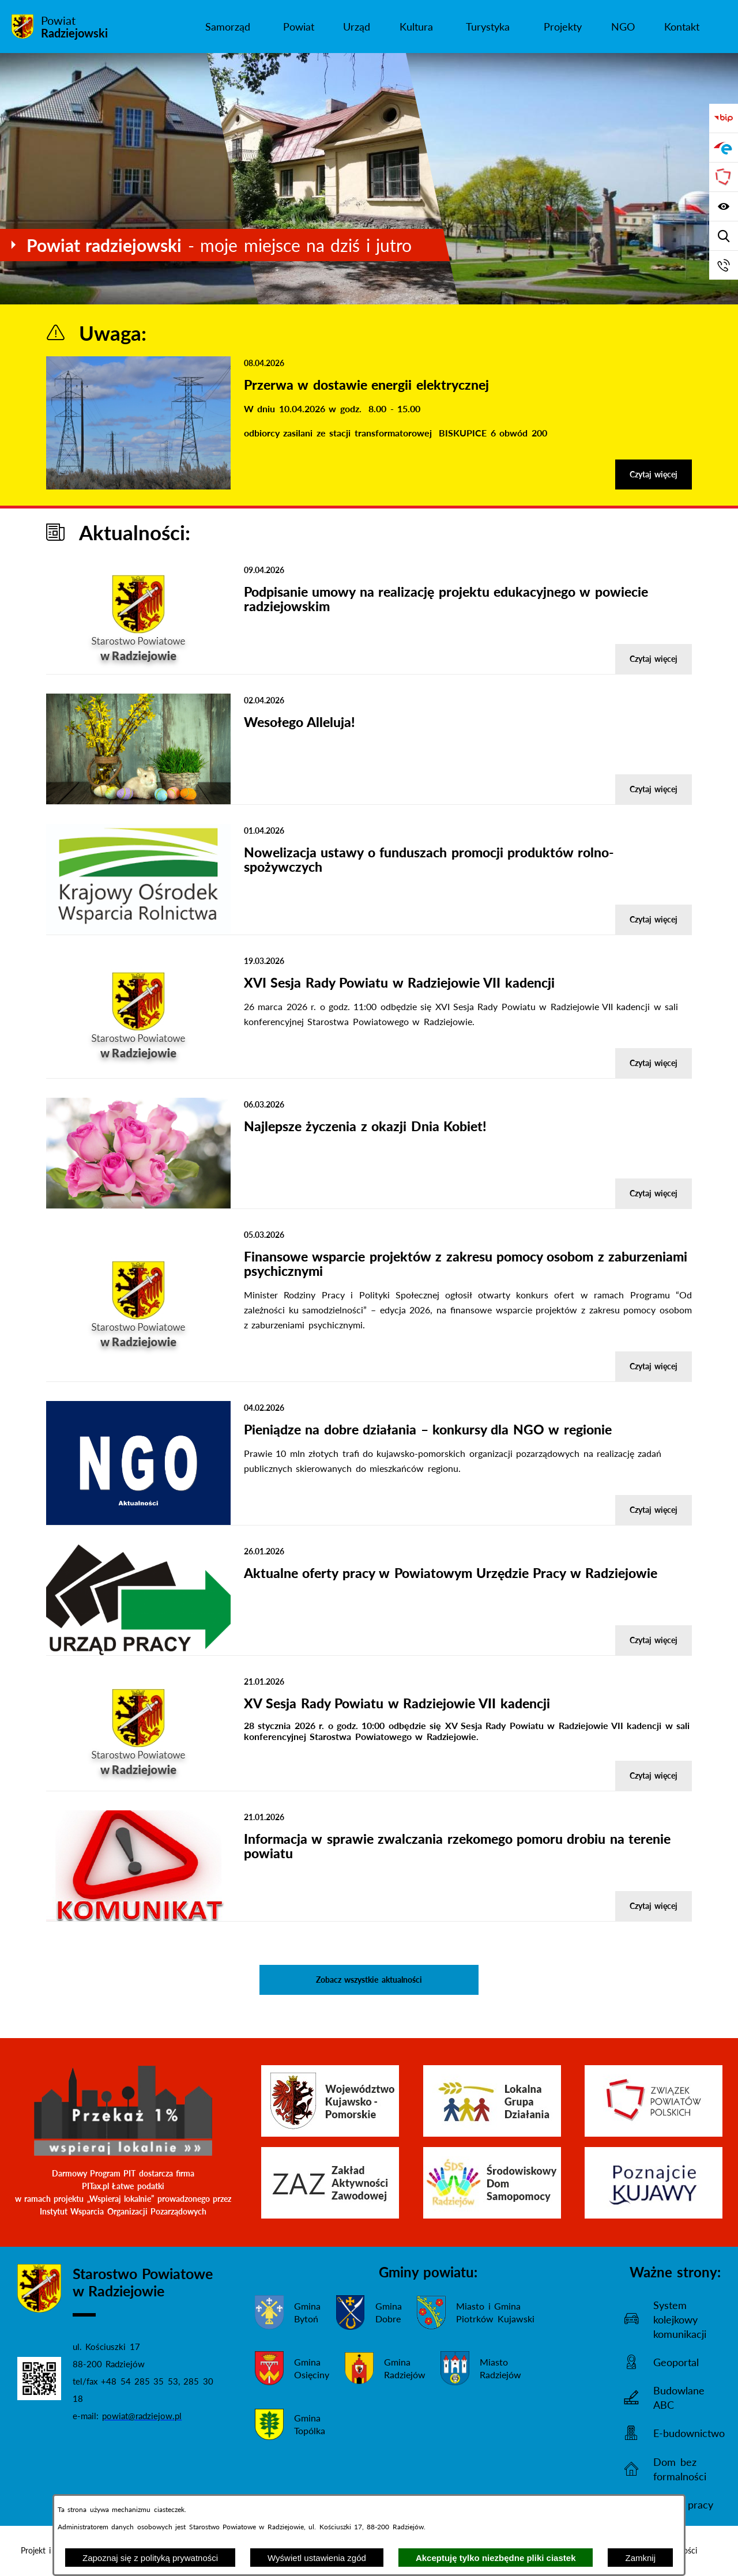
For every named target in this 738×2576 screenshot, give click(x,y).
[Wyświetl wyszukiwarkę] (723, 235)
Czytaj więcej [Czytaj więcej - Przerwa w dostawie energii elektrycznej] (653, 474)
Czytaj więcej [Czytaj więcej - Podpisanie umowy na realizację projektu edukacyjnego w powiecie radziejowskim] (653, 659)
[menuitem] (228, 27)
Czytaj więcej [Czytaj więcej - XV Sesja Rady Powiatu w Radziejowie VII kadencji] (653, 1775)
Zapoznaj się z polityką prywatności (150, 2558)
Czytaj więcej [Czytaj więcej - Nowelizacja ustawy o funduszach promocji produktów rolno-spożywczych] (653, 919)
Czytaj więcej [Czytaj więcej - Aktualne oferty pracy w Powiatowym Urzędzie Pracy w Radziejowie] (653, 1640)
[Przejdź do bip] (723, 118)
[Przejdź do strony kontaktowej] (723, 265)
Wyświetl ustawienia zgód (317, 2558)
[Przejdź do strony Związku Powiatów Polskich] (723, 177)
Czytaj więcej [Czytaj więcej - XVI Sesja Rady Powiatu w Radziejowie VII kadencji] (653, 1063)
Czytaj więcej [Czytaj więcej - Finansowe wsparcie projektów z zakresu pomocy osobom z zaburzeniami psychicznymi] (653, 1366)
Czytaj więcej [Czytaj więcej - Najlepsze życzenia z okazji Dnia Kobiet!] (653, 1193)
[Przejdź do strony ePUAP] (723, 147)
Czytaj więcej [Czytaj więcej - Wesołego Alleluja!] (653, 789)
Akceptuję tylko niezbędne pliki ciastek (496, 2558)
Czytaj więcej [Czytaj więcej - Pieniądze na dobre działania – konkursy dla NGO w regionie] (653, 1510)
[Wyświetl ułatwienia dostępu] (723, 206)
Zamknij (640, 2558)
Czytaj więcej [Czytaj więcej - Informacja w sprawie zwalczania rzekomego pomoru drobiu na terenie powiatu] (653, 1906)
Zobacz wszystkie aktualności (369, 1979)
